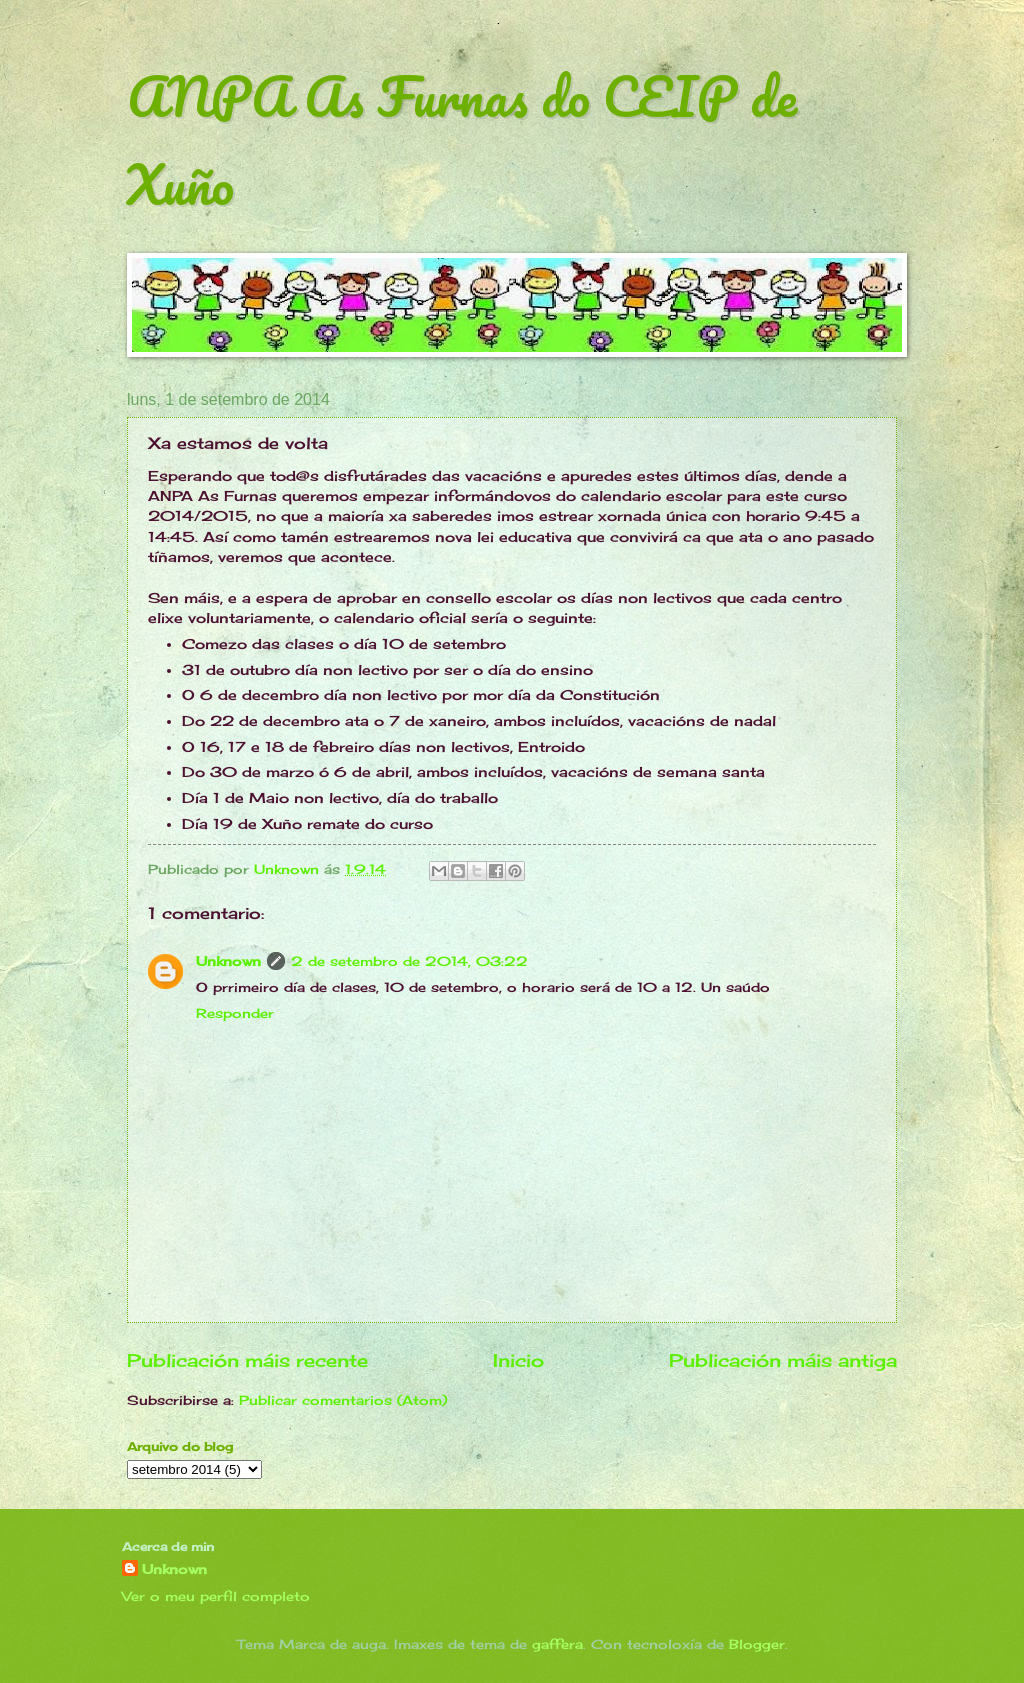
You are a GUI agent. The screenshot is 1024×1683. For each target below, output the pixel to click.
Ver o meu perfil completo (216, 1596)
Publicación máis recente (247, 1360)
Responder (235, 1013)
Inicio (518, 1360)
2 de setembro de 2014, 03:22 (409, 961)
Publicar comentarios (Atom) (343, 1400)
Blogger (757, 1644)
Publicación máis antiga (783, 1360)
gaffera (557, 1644)
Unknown (228, 961)
